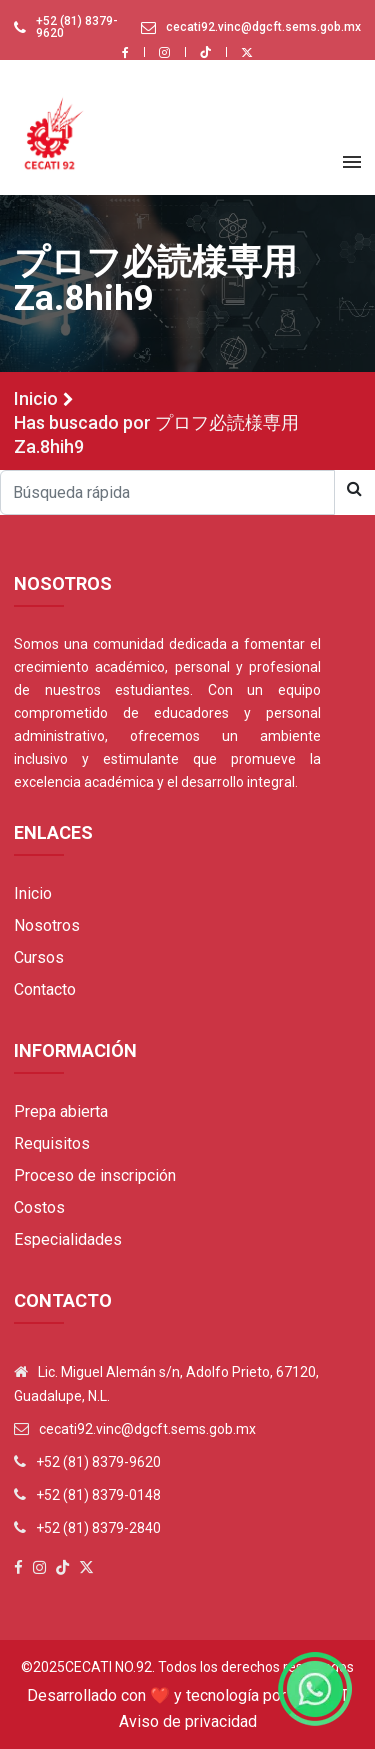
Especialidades (68, 1239)
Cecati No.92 (108, 1667)
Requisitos (52, 1143)
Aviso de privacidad (188, 1721)
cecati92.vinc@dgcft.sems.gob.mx (263, 27)
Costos (39, 1207)
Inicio (36, 398)
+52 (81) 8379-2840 (98, 1528)
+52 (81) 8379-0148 (98, 1495)
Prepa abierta (61, 1111)
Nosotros (47, 925)
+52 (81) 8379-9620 (77, 27)
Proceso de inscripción (95, 1175)
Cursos (39, 957)
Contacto (45, 989)
